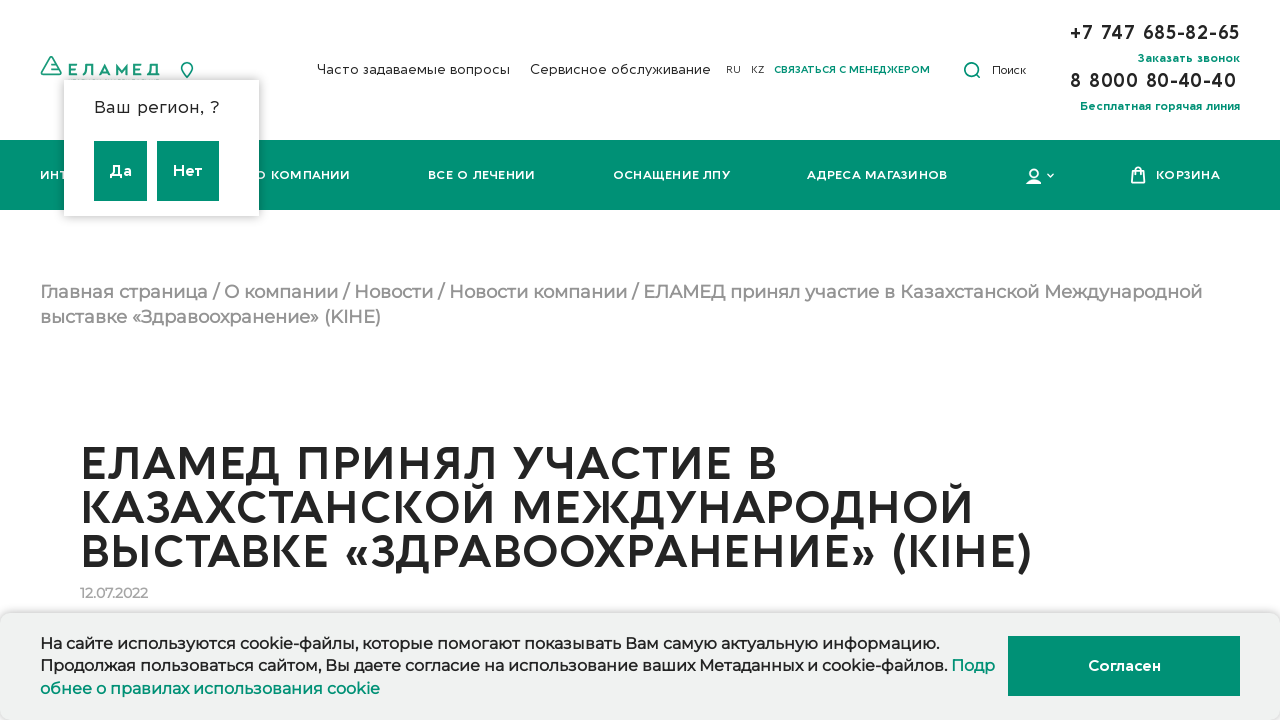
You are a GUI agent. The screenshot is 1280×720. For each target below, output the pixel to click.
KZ (757, 70)
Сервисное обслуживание (620, 69)
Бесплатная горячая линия (1160, 106)
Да (120, 171)
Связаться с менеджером (852, 70)
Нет (188, 171)
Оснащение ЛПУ (671, 175)
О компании (302, 175)
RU (733, 70)
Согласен (1124, 666)
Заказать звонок (1189, 58)
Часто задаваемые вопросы (413, 69)
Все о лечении (481, 175)
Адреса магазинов (877, 175)
